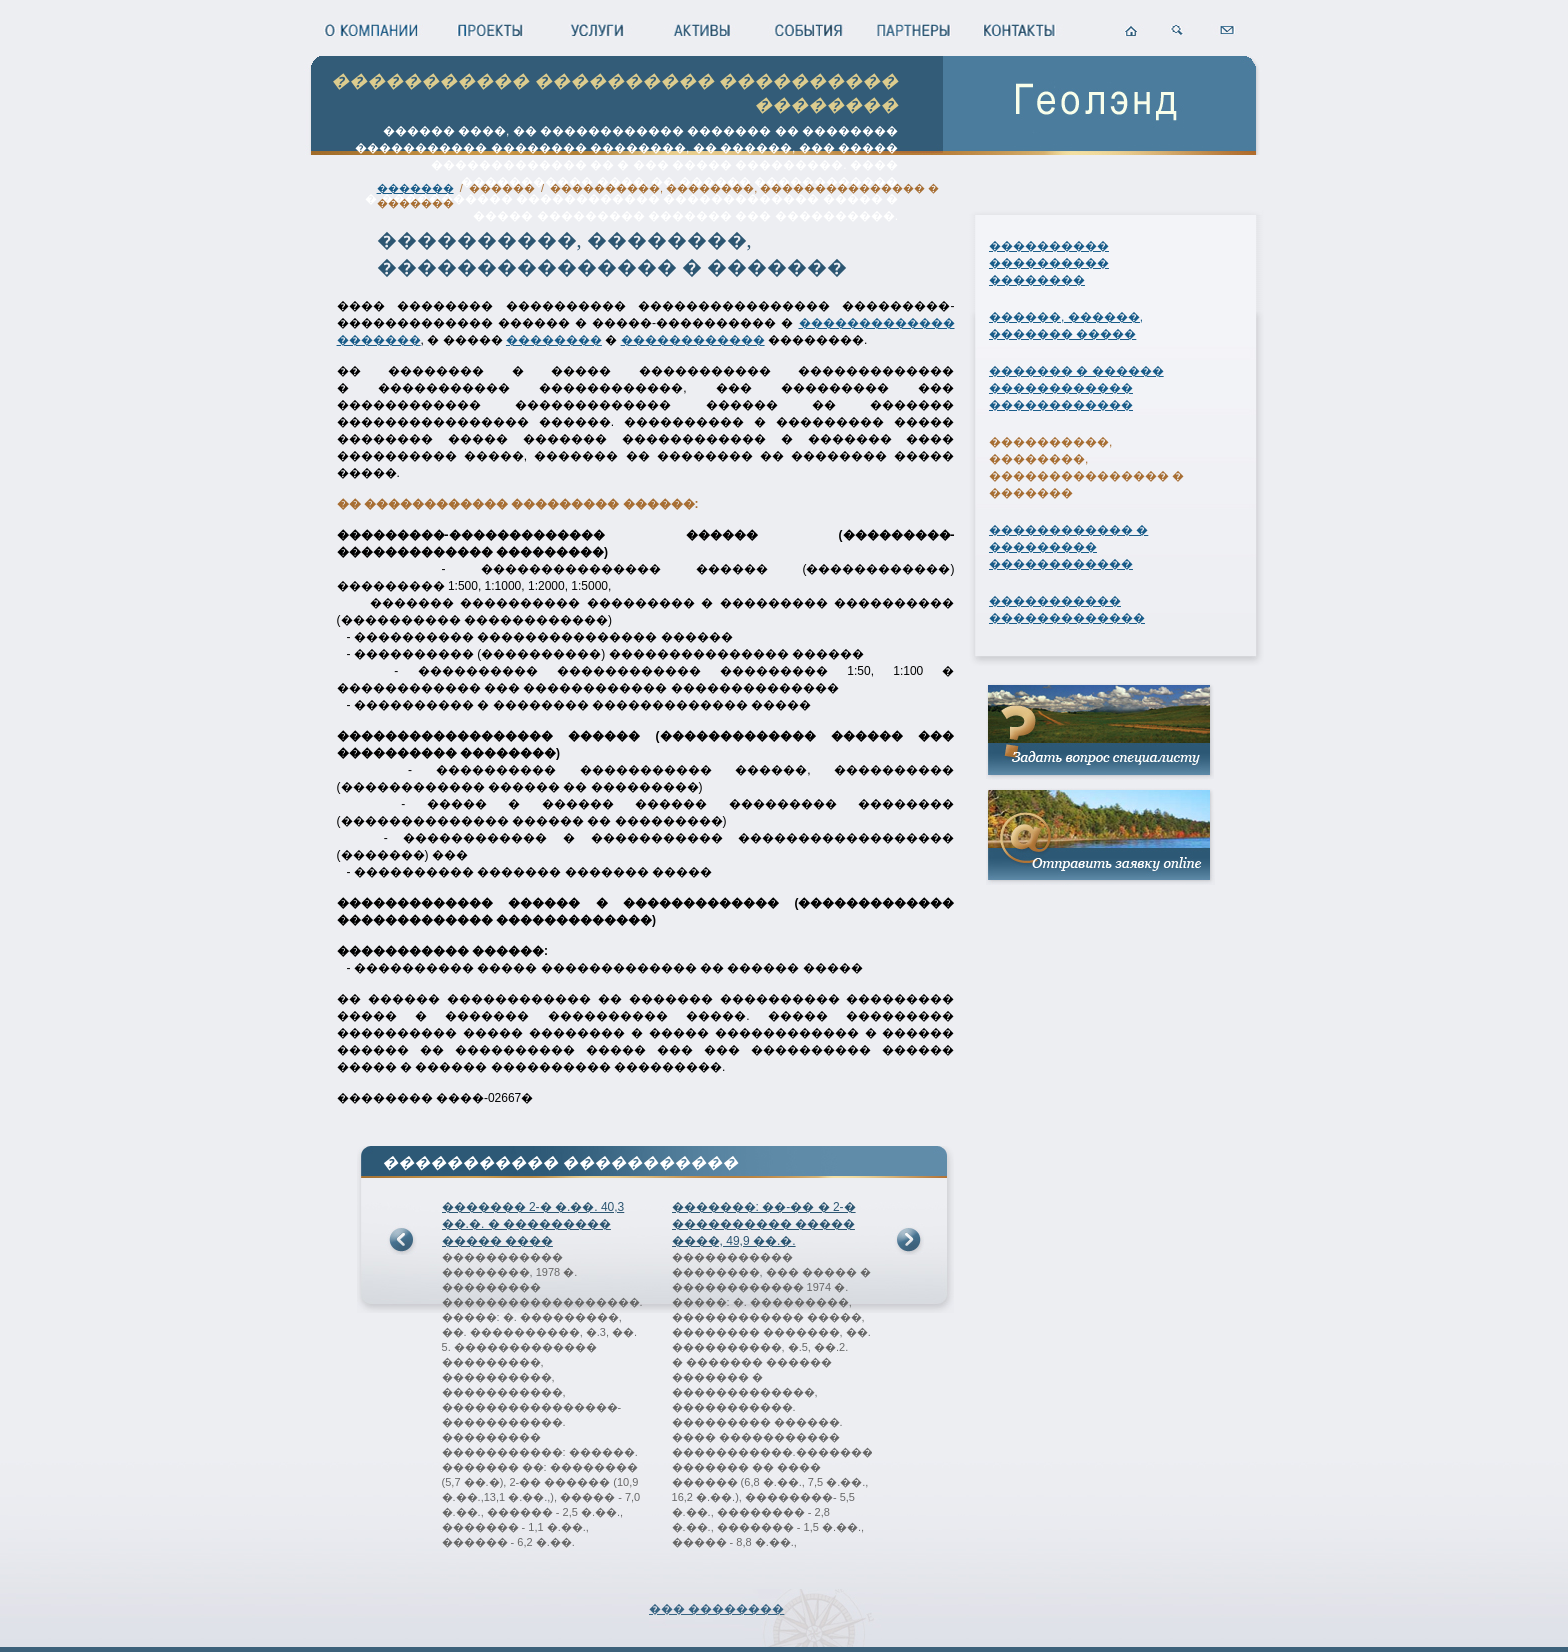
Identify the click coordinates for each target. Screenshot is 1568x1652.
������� (415, 188)
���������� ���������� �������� (1049, 263)
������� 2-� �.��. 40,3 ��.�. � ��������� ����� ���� (533, 1224)
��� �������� (716, 1609)
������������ (693, 340)
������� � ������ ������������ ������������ (1076, 388)
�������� (554, 340)
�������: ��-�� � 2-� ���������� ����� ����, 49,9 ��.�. (764, 1224)
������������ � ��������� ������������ (1068, 547)
